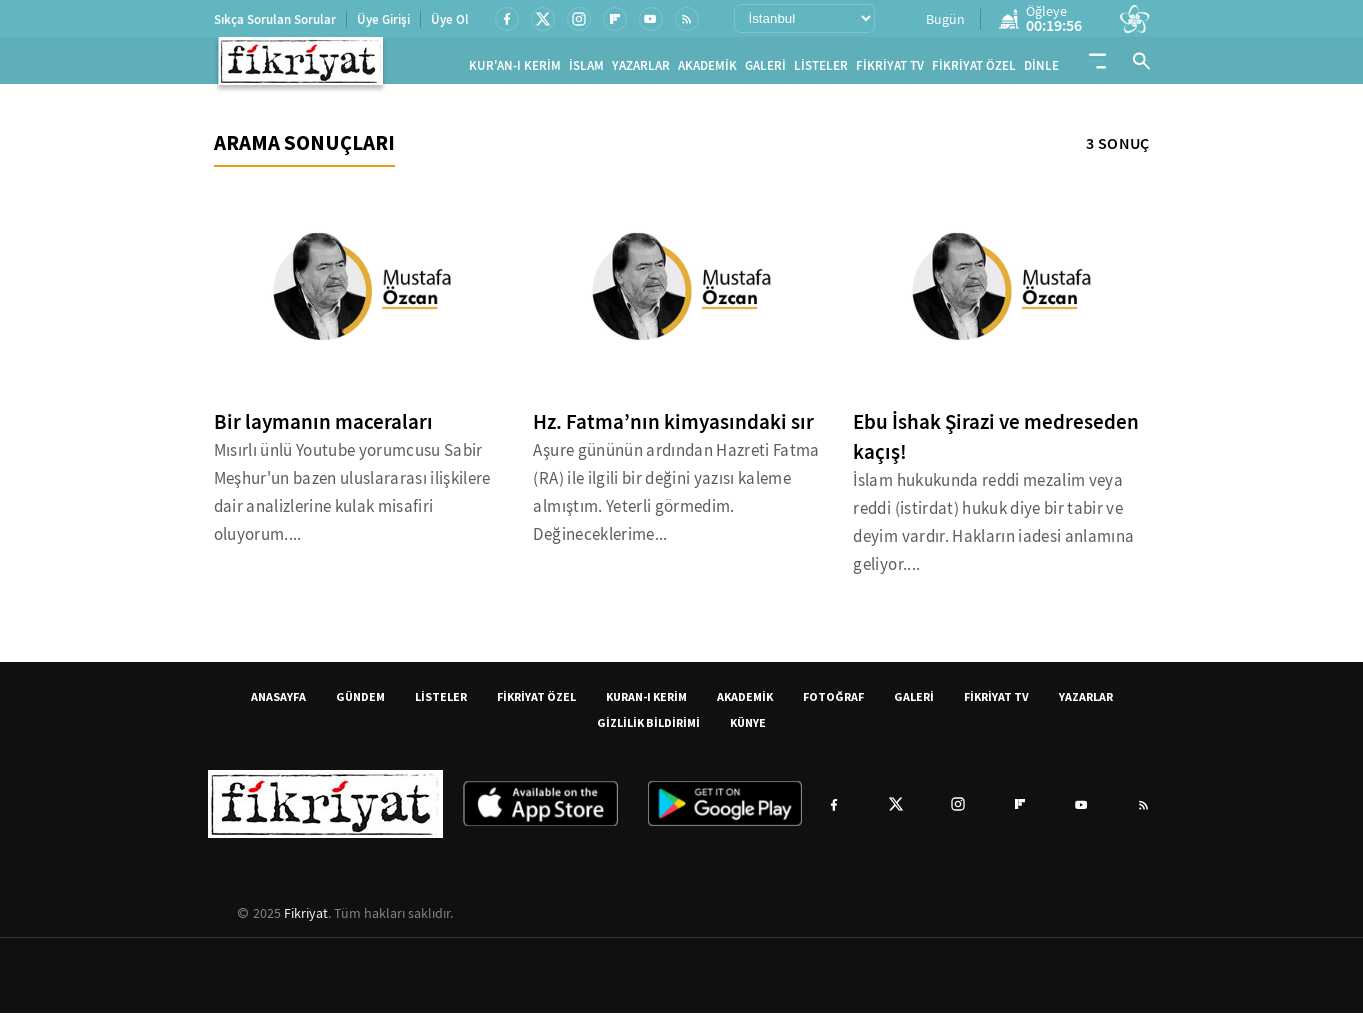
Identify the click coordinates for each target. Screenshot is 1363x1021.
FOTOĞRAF (833, 704)
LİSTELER (821, 69)
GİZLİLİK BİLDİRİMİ (648, 730)
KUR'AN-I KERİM (515, 69)
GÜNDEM (360, 704)
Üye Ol (450, 19)
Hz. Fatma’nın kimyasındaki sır (673, 430)
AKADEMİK (707, 69)
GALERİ (765, 69)
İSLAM (586, 69)
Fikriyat (306, 921)
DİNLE (1041, 69)
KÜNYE (748, 730)
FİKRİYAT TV (890, 69)
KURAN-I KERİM (646, 704)
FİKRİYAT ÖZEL (974, 69)
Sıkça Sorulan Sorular (275, 19)
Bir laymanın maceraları (323, 430)
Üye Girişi (383, 19)
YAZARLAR (641, 69)
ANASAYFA (278, 704)
